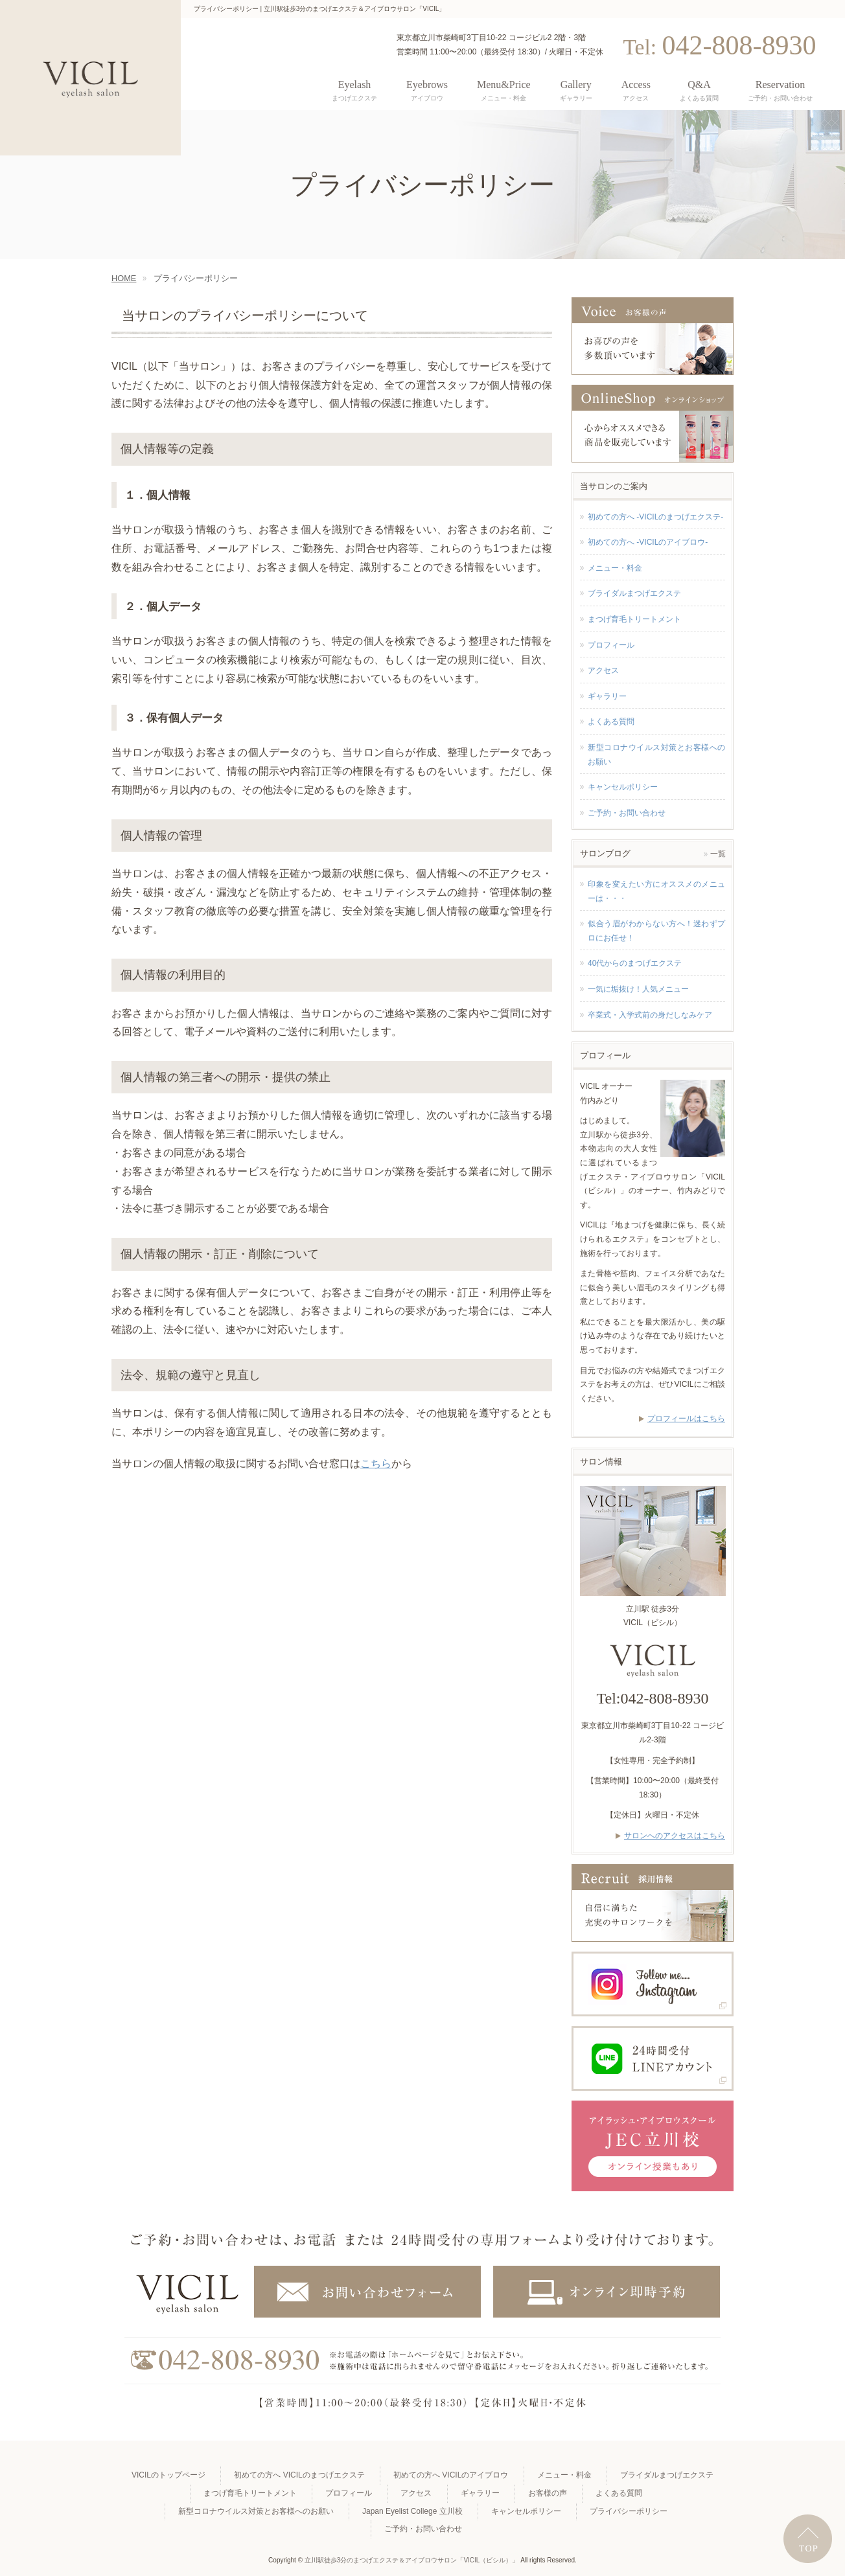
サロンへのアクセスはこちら (674, 1835)
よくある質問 (611, 721)
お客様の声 (547, 2493)
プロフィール (611, 645)
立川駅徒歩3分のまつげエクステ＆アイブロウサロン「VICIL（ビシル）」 (412, 2560)
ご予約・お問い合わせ (627, 812)
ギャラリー (607, 696)
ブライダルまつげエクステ (634, 593)
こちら (375, 1463)
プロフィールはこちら (686, 1418)
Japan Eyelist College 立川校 (412, 2511)
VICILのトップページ (168, 2474)
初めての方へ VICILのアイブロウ (450, 2474)
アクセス (603, 670)
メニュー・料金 (615, 568)
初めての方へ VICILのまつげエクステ (299, 2474)
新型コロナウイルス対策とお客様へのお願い (656, 754)
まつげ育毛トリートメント (634, 619)
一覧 (718, 853)
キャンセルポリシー (623, 787)
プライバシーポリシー (628, 2511)
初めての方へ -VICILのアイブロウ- (648, 542)
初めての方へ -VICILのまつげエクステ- (655, 516)
